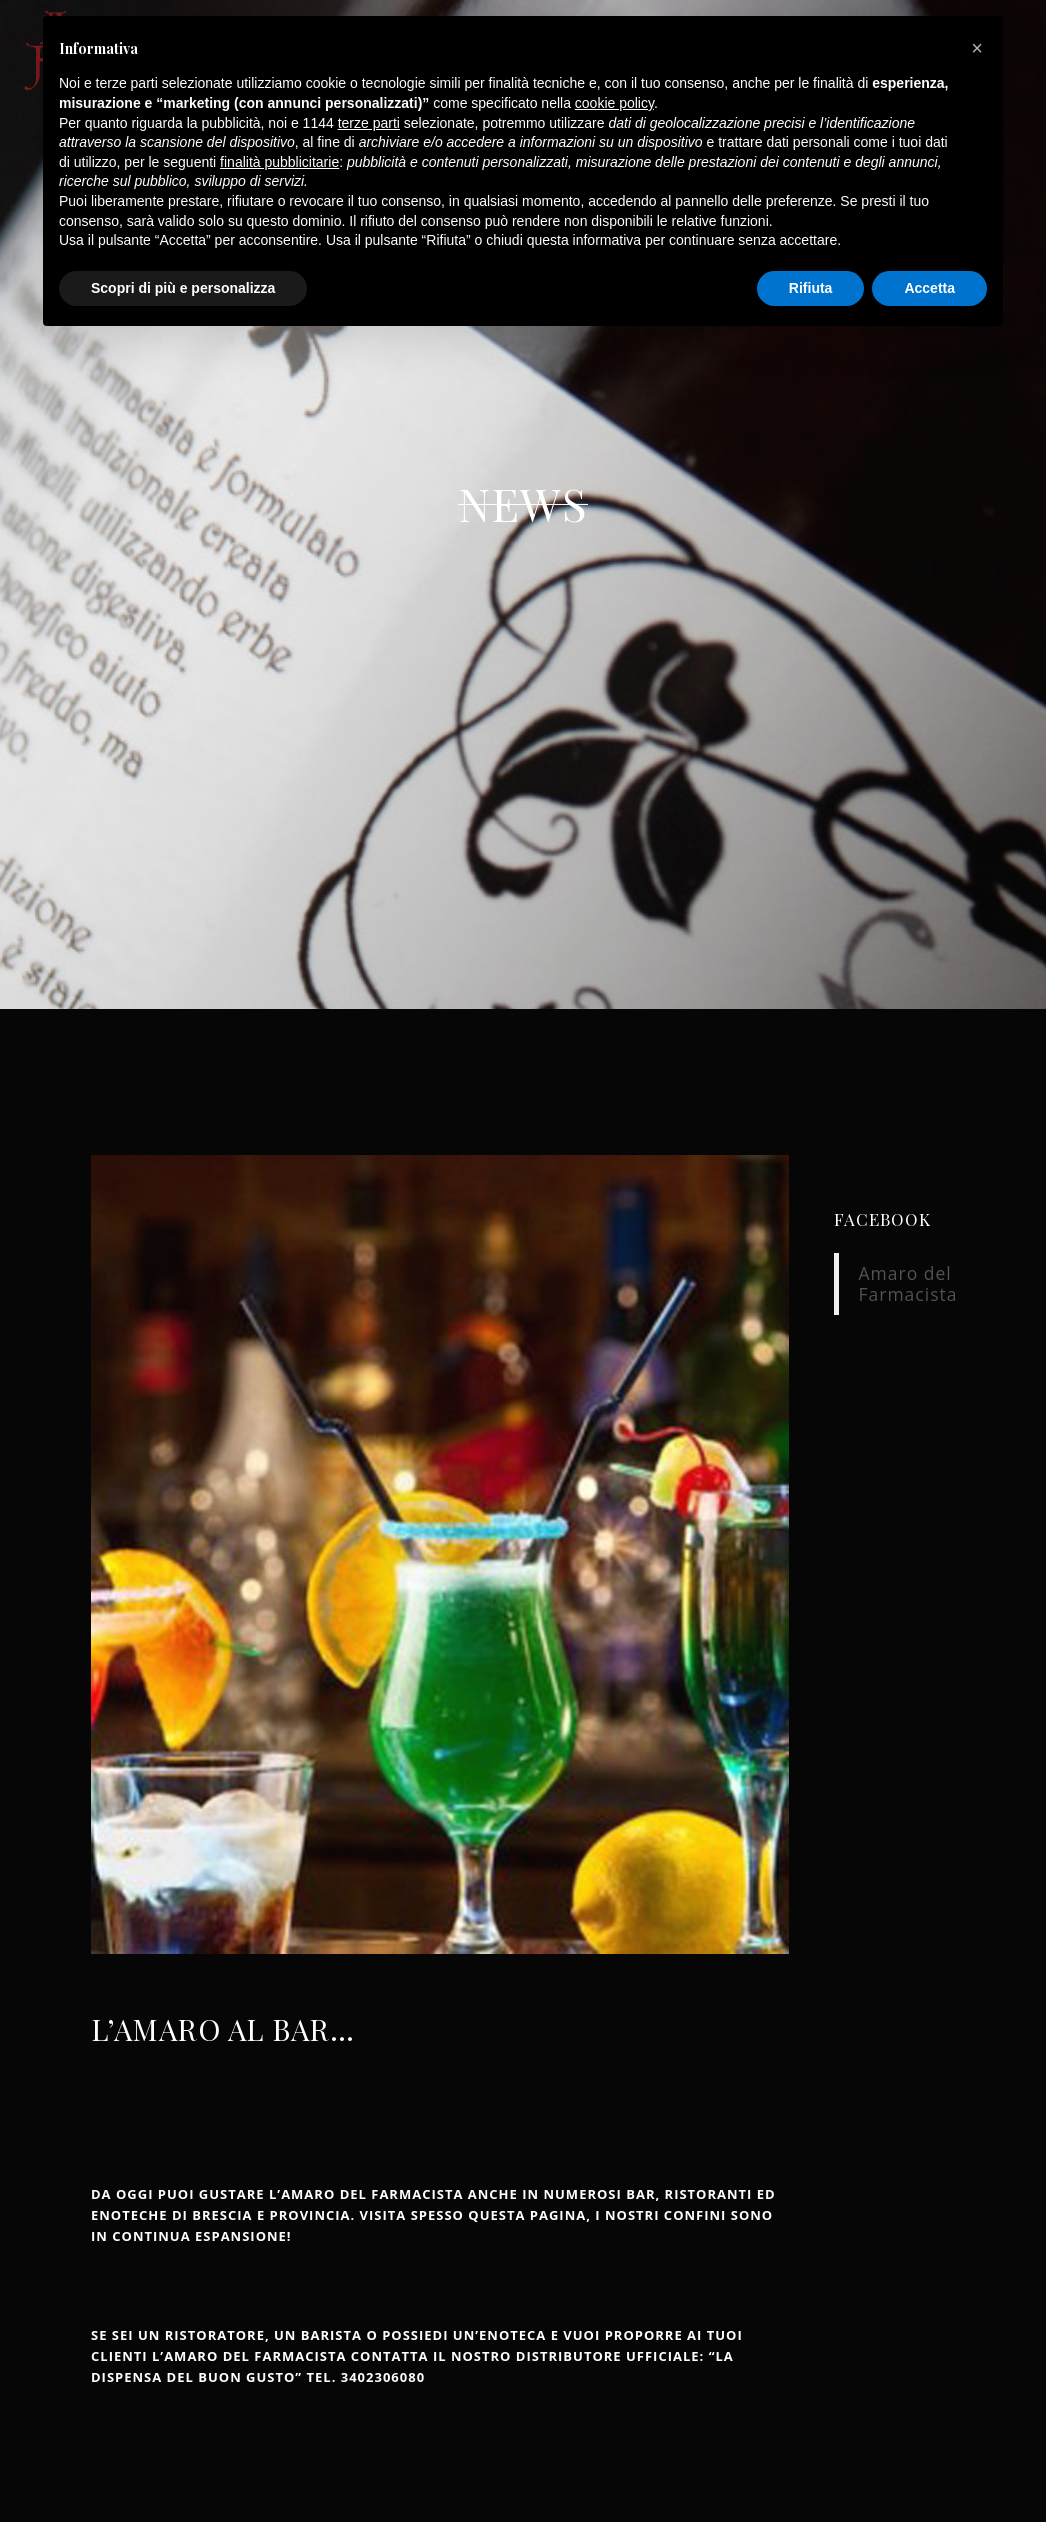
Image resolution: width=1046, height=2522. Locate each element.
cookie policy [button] (614, 103)
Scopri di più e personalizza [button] (183, 288)
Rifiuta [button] (811, 288)
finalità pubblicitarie (279, 162)
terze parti (369, 123)
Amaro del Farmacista (908, 1283)
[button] (977, 48)
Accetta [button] (929, 288)
